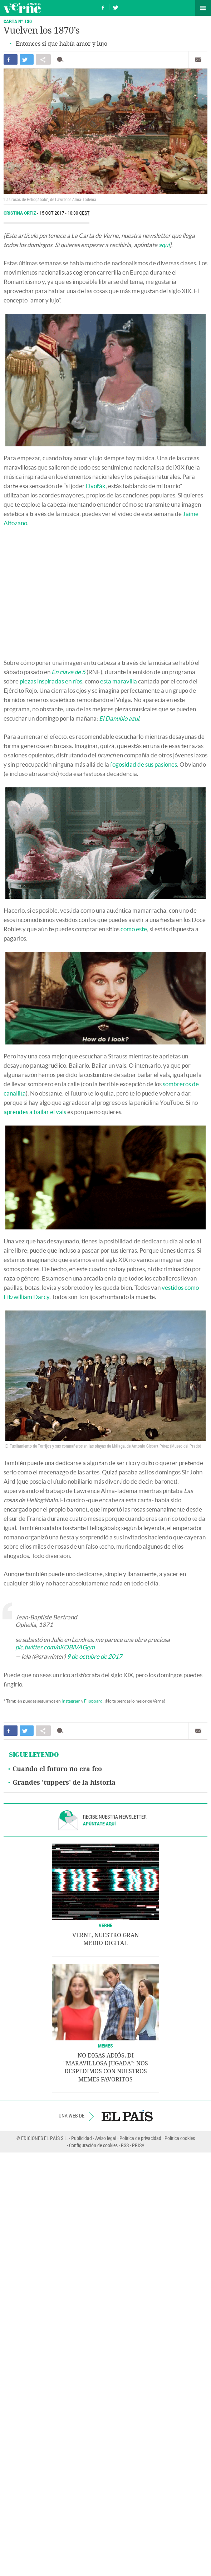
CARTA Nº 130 (18, 21)
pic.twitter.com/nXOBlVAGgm (55, 1647)
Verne (22, 8)
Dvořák (96, 485)
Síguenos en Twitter (115, 7)
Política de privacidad (140, 2138)
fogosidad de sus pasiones (143, 764)
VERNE (105, 1925)
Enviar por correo (198, 59)
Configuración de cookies (93, 2145)
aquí (164, 244)
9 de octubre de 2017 (94, 1656)
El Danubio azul (119, 718)
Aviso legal (105, 2138)
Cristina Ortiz (20, 213)
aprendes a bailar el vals (35, 1111)
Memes (105, 2045)
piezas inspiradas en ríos (51, 681)
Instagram (71, 1701)
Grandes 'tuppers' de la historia (64, 1782)
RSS (125, 2145)
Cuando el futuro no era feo (57, 1769)
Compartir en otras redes (43, 59)
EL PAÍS (127, 2115)
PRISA (138, 2145)
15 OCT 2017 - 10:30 (64, 213)
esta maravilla (118, 681)
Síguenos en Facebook (103, 7)
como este (134, 929)
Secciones (203, 8)
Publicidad (81, 2138)
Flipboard (93, 1701)
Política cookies (180, 2138)
